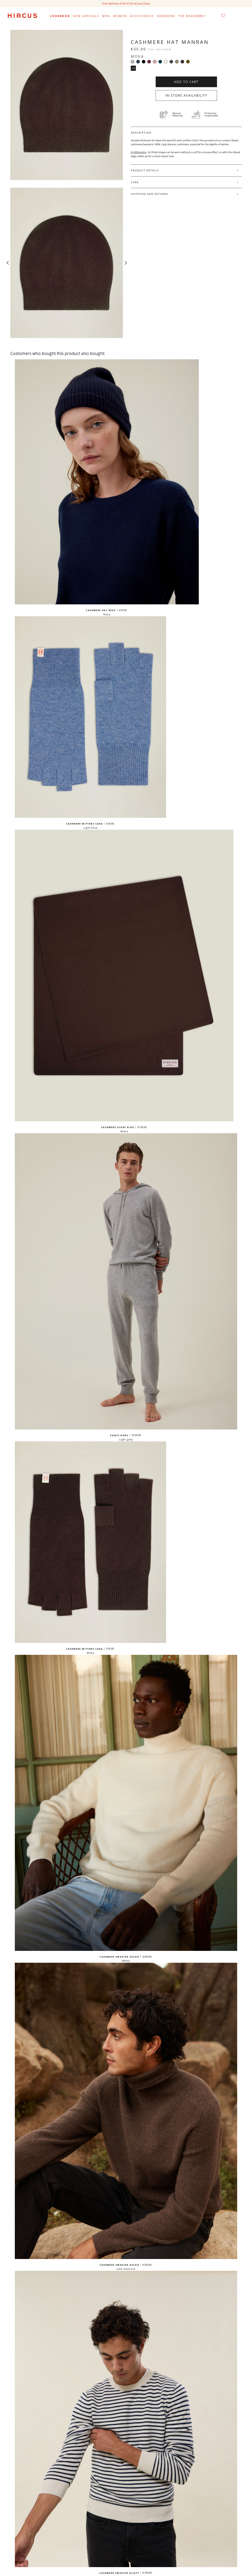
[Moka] (182, 61)
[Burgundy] (149, 61)
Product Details (145, 170)
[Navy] (138, 61)
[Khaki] (188, 61)
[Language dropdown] (201, 16)
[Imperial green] (160, 61)
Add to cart (186, 82)
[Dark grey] (171, 61)
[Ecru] (166, 61)
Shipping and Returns (149, 194)
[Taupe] (177, 61)
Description (141, 132)
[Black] (143, 61)
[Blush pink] (154, 61)
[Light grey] (132, 61)
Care (135, 182)
